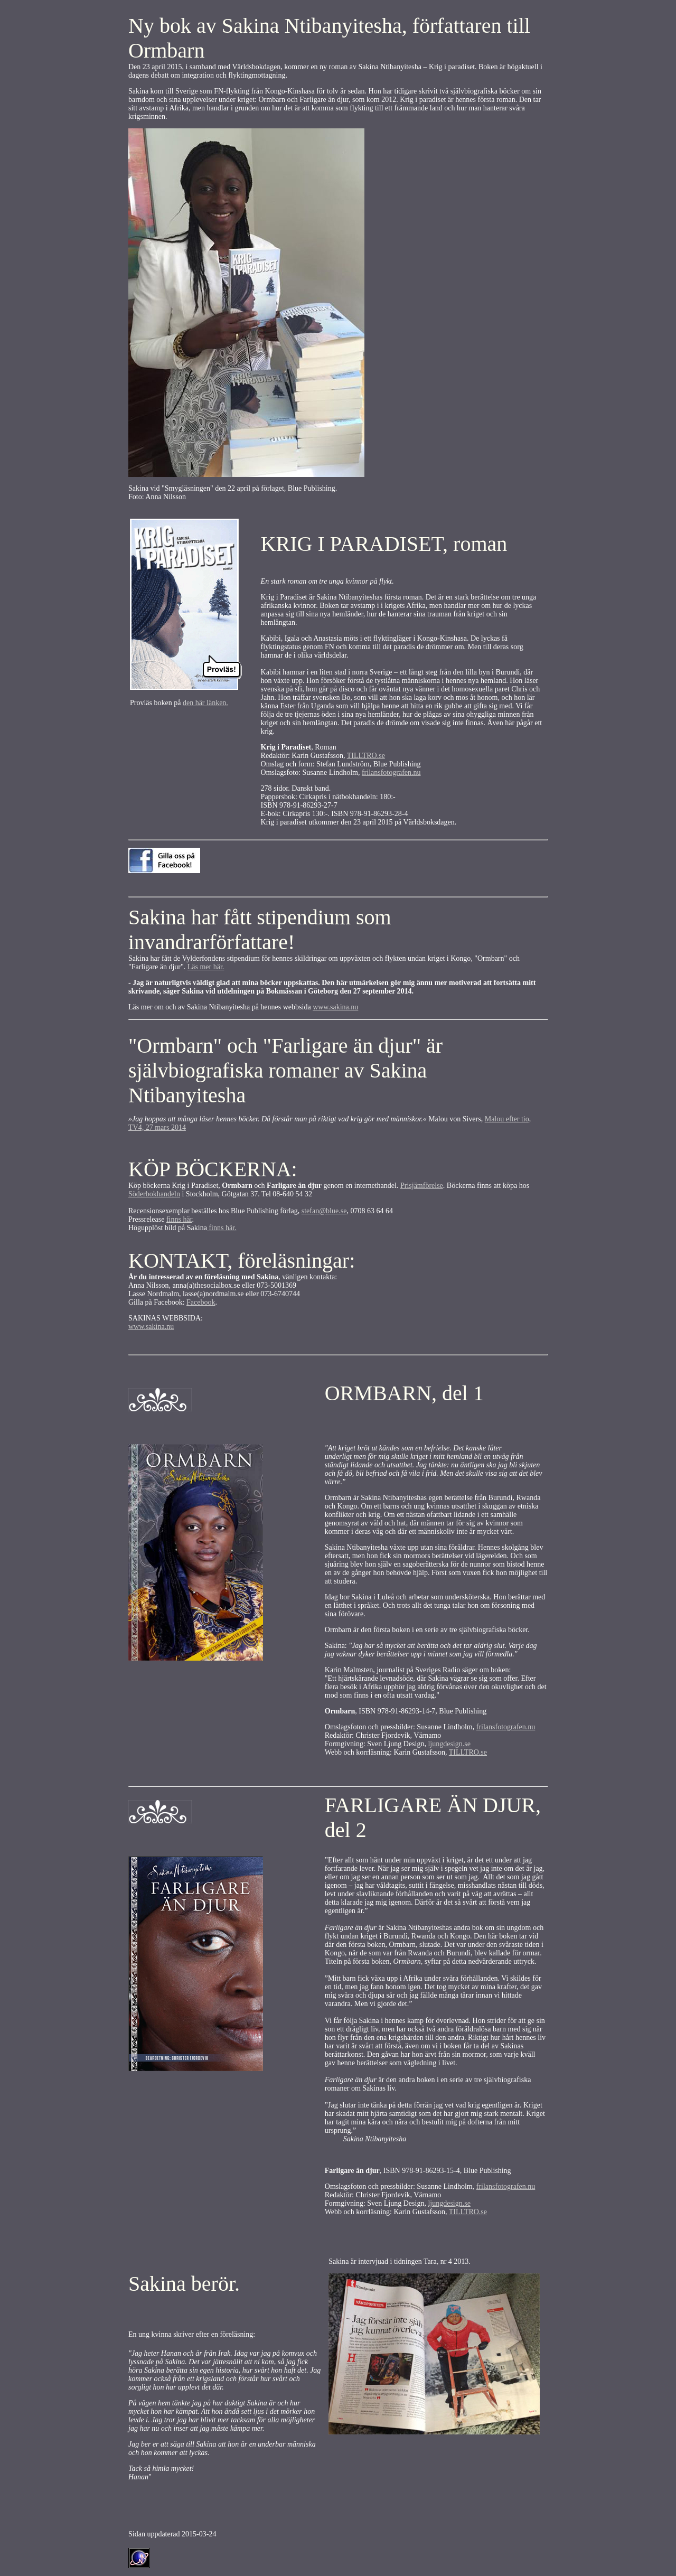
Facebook (200, 1302)
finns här (179, 1219)
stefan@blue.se (324, 1211)
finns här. (222, 1228)
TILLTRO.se (366, 756)
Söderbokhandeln (154, 1194)
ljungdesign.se (449, 1744)
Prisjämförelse (421, 1185)
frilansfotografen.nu (391, 772)
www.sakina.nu (335, 1007)
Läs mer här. (205, 967)
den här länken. (205, 703)
